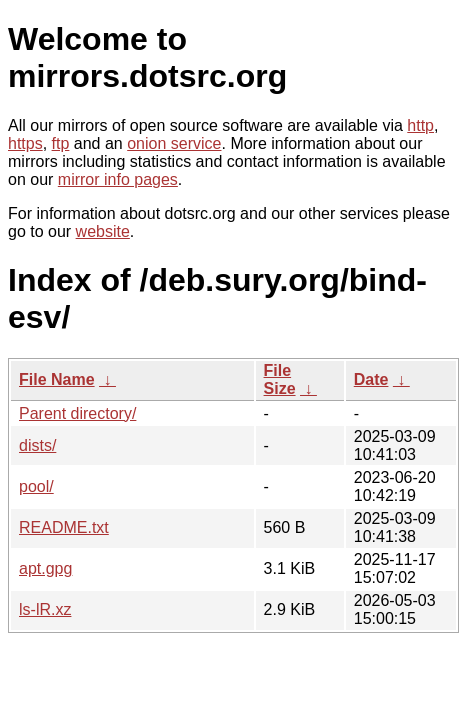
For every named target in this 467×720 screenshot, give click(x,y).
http (420, 125)
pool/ (36, 486)
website (103, 231)
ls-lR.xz (45, 609)
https (25, 143)
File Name (57, 379)
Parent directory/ (77, 413)
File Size (280, 379)
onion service (174, 143)
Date (371, 379)
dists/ (37, 445)
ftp (61, 143)
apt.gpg (45, 568)
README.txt (64, 527)
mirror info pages (118, 179)
